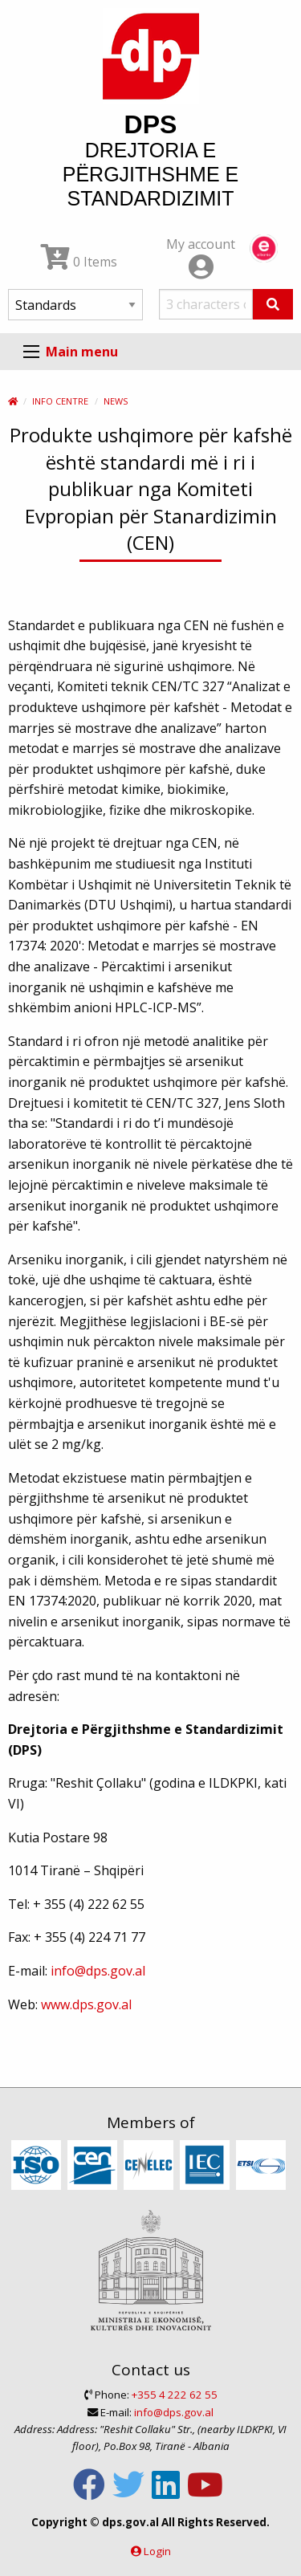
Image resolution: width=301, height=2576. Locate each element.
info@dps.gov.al (98, 1971)
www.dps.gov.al (86, 2004)
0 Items (79, 262)
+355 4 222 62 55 (175, 2394)
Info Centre (60, 401)
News (116, 401)
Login (157, 2551)
